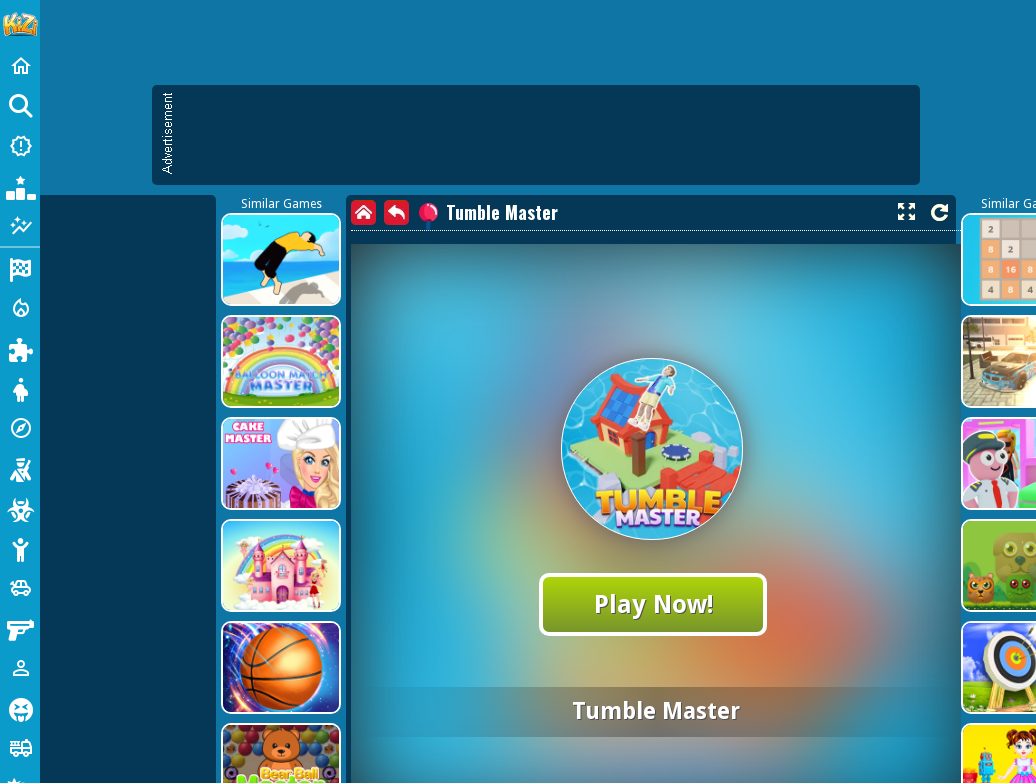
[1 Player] (20, 668)
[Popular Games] (20, 186)
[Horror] (20, 708)
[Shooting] (20, 468)
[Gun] (20, 628)
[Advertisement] (187, 277)
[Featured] (20, 226)
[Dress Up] (20, 388)
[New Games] (20, 146)
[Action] (20, 308)
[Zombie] (20, 508)
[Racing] (20, 268)
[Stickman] (20, 548)
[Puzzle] (20, 348)
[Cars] (20, 588)
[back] (396, 212)
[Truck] (20, 748)
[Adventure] (20, 428)
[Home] (20, 66)
